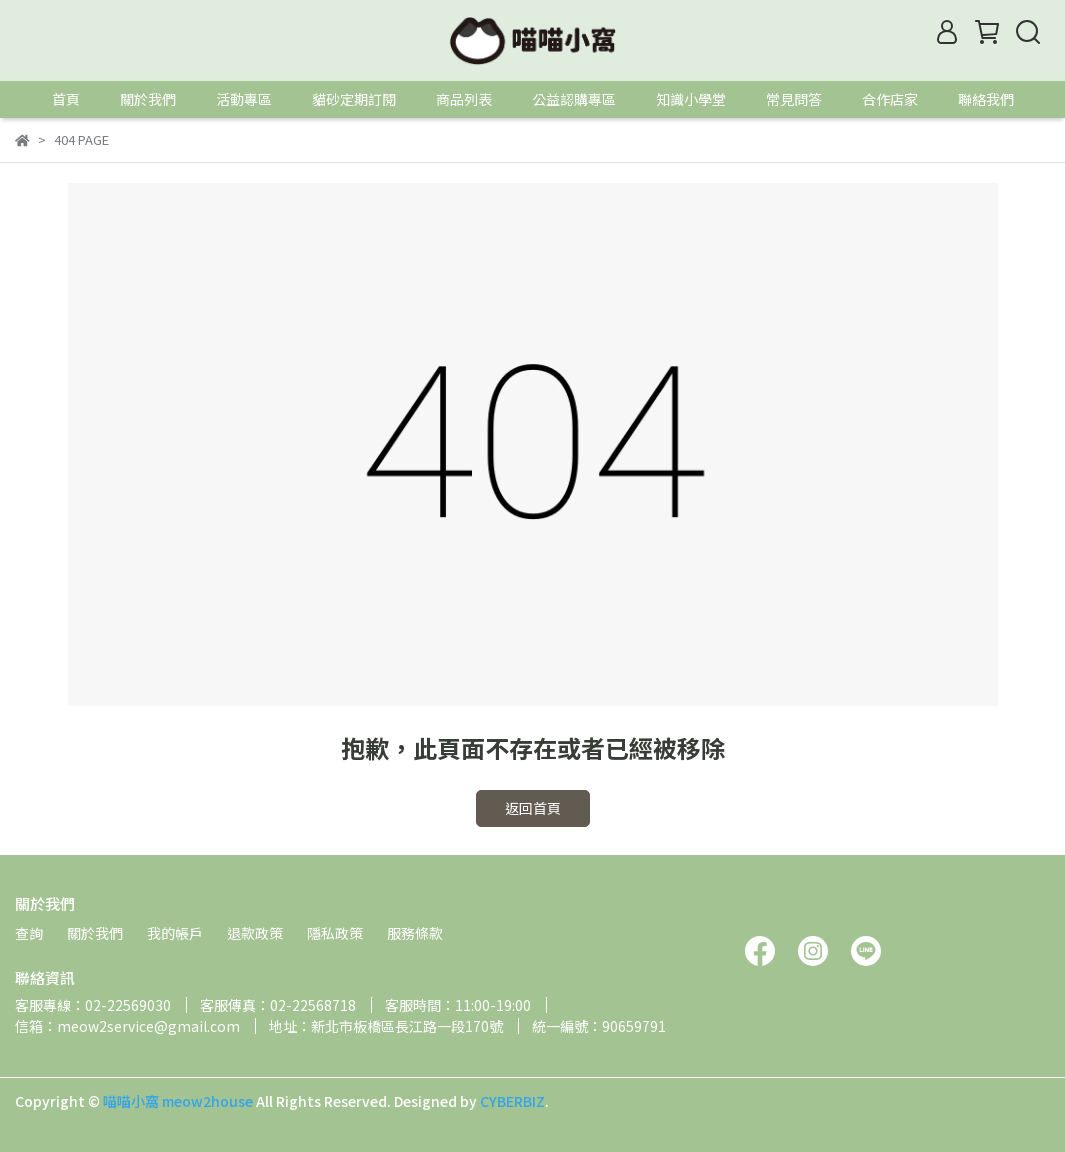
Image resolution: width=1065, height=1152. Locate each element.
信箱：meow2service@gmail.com (127, 1026)
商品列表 (464, 99)
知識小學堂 (691, 99)
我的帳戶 (175, 933)
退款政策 (255, 933)
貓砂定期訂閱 (354, 99)
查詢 (29, 933)
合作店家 (890, 99)
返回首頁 (533, 808)
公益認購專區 (574, 99)
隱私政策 (335, 933)
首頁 (66, 99)
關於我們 (148, 99)
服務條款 (415, 933)
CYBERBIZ (512, 1101)
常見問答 (794, 99)
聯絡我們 (986, 99)
